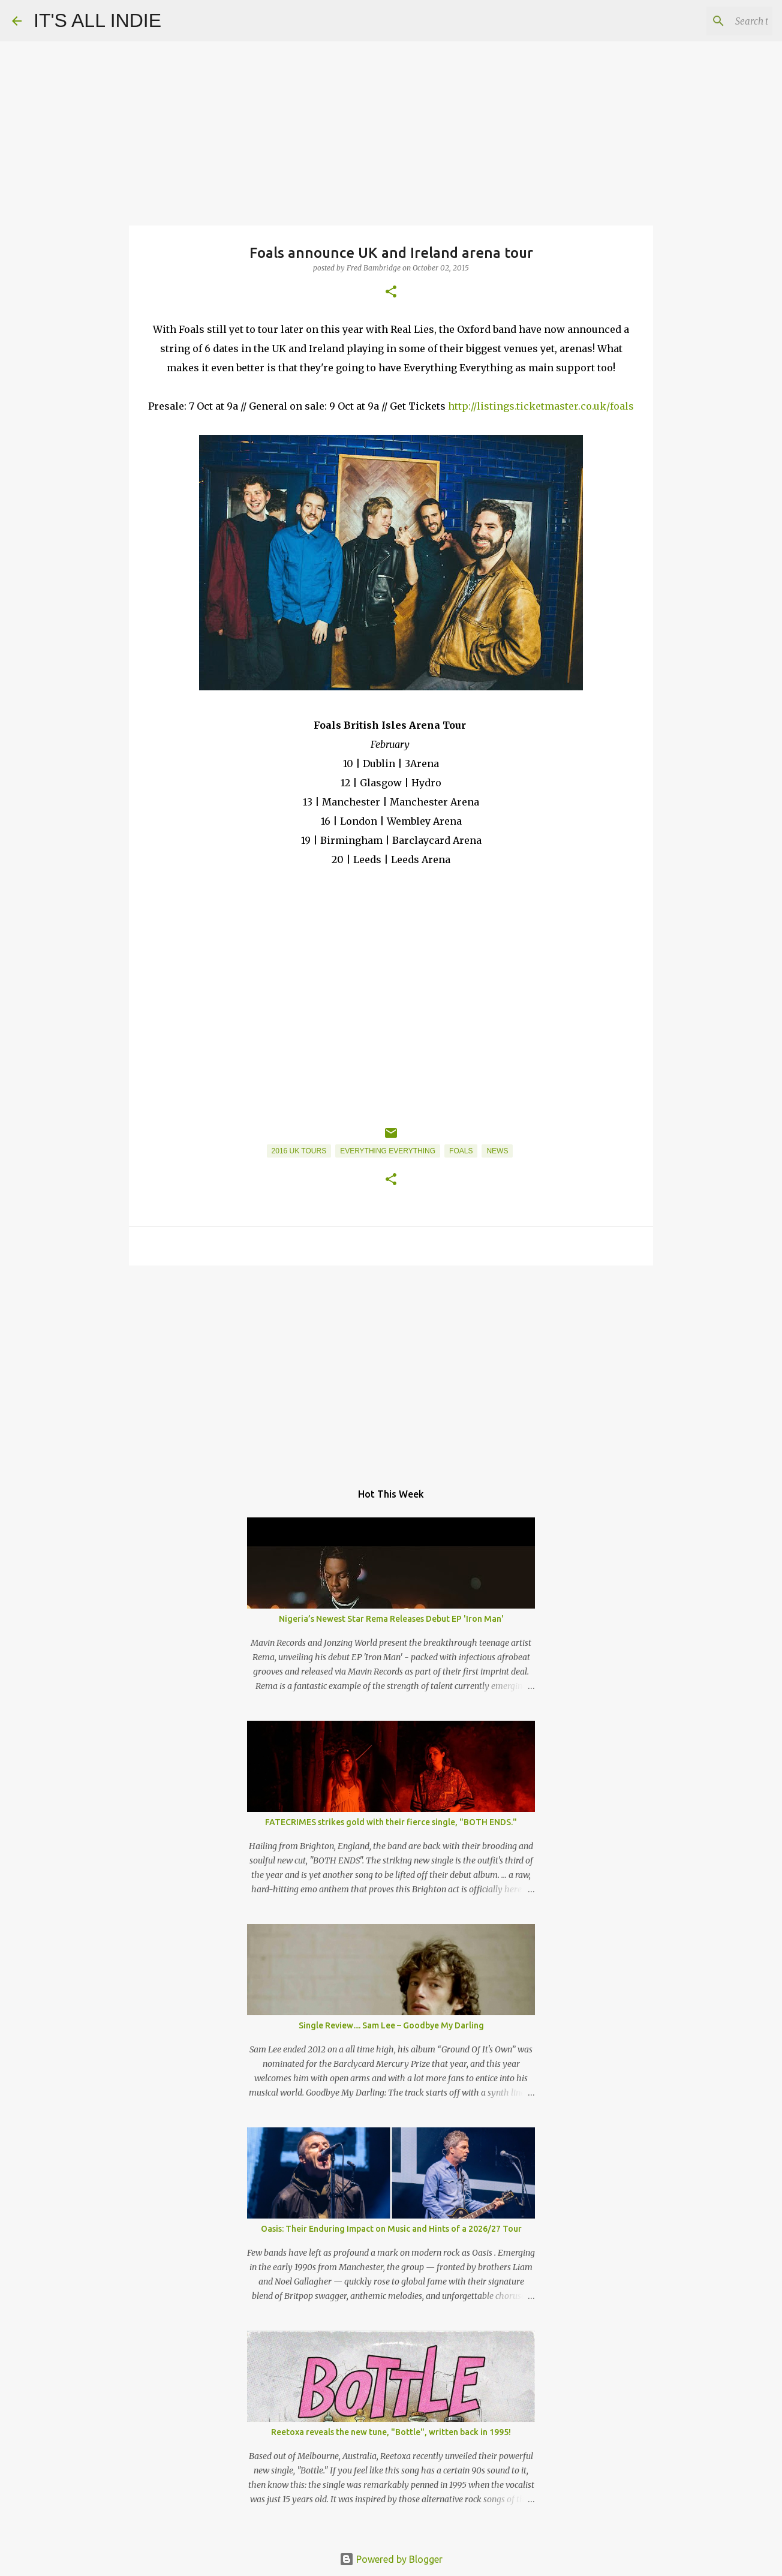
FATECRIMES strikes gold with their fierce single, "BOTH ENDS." (391, 1822)
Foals (461, 1151)
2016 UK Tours (299, 1151)
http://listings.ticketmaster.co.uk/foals (541, 406)
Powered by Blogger (391, 2559)
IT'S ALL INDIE (97, 20)
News (497, 1151)
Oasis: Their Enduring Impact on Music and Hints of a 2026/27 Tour (391, 2229)
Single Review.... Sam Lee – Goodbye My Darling (391, 2025)
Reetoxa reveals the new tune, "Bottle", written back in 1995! (391, 2432)
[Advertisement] (391, 1367)
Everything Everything (387, 1151)
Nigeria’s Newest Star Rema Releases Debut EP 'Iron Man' (391, 1619)
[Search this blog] (709, 21)
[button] (391, 292)
